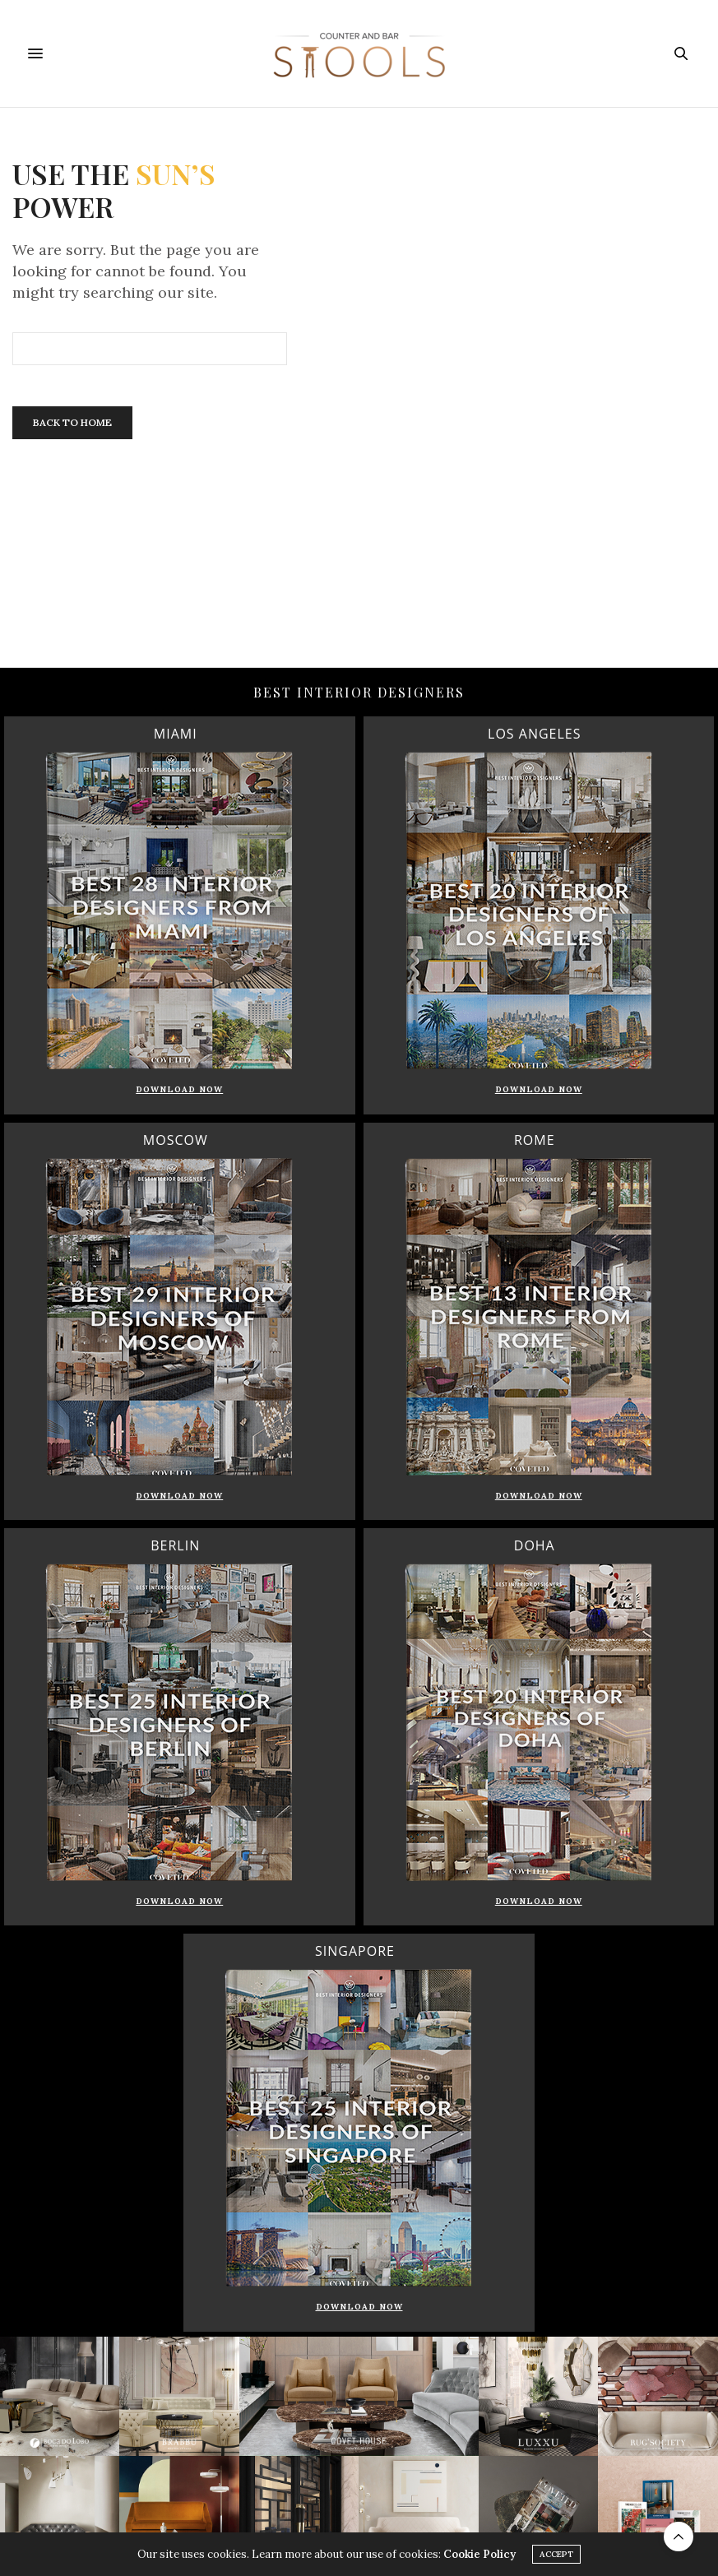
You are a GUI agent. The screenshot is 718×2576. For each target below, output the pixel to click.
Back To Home (72, 422)
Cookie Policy (479, 2555)
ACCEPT (556, 2555)
